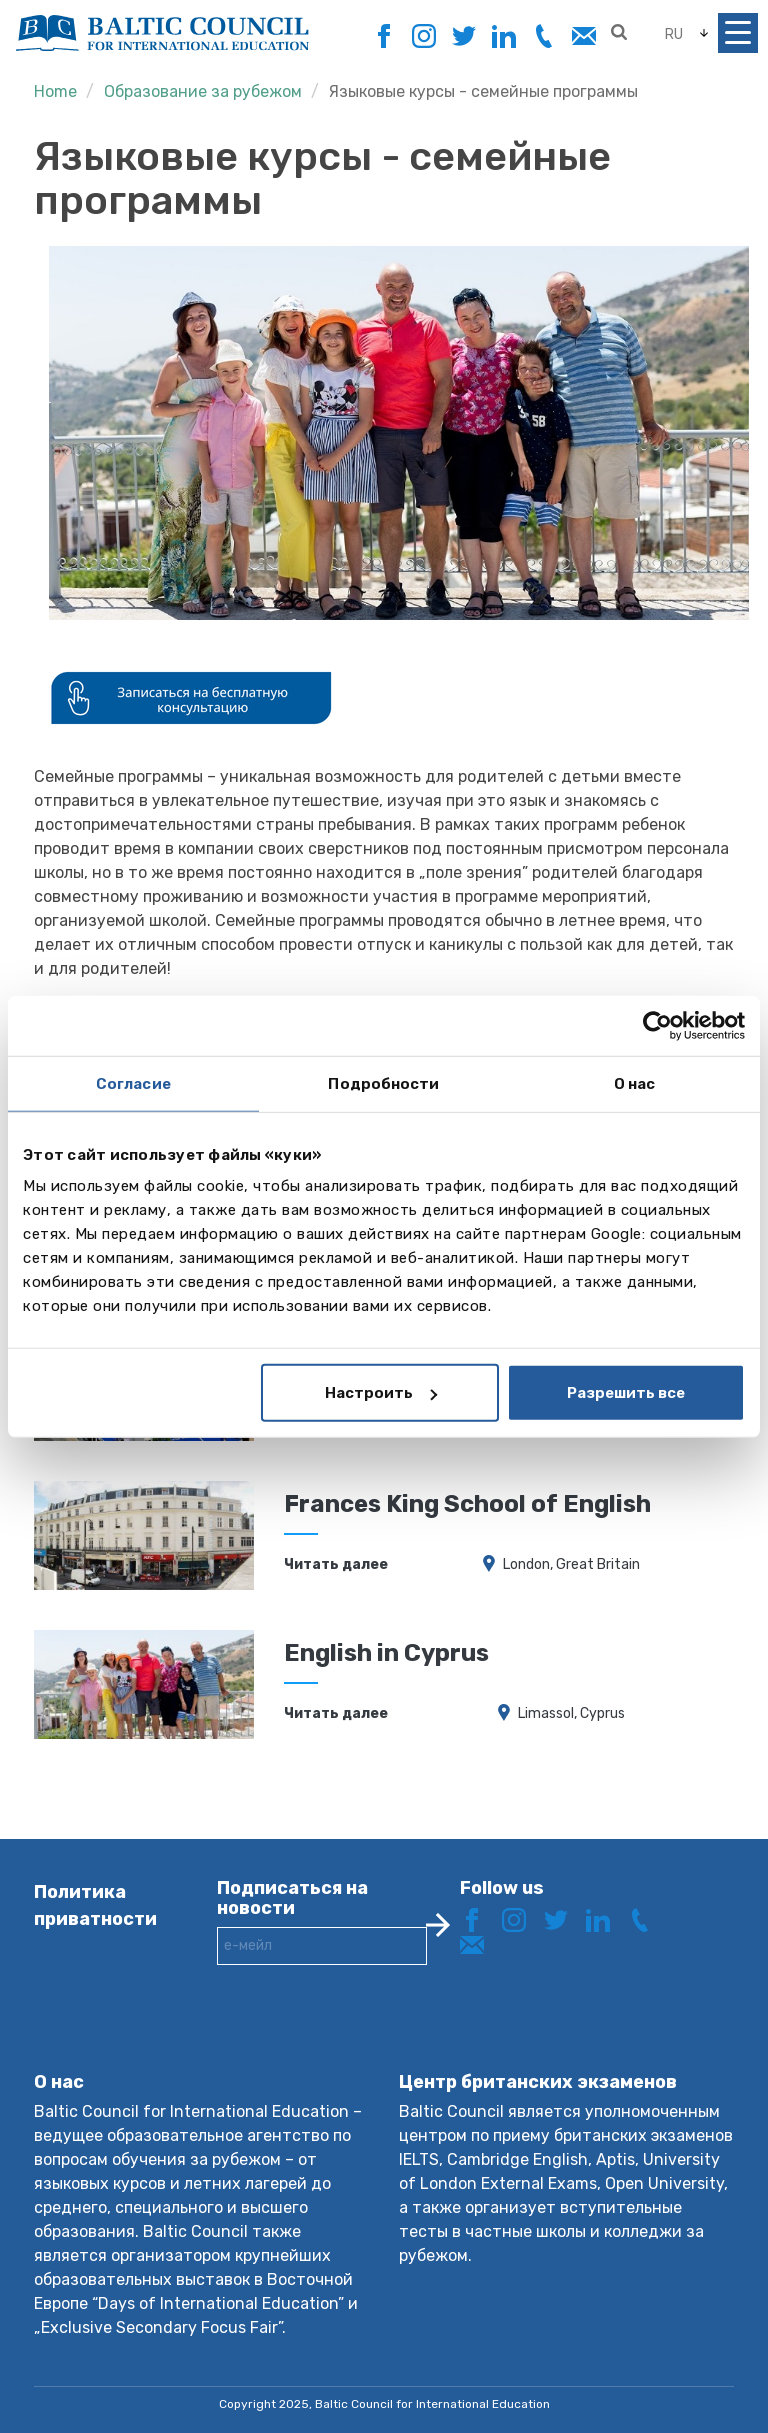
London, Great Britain (571, 1564)
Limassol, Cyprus (571, 1713)
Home (55, 91)
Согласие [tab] (133, 1083)
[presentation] (369, 2034)
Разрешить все (626, 1393)
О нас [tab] (635, 1083)
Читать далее (336, 1564)
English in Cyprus (386, 1653)
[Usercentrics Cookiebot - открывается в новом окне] (657, 1025)
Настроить (381, 1393)
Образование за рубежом (203, 91)
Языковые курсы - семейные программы (483, 91)
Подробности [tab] (383, 1083)
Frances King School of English (467, 1504)
